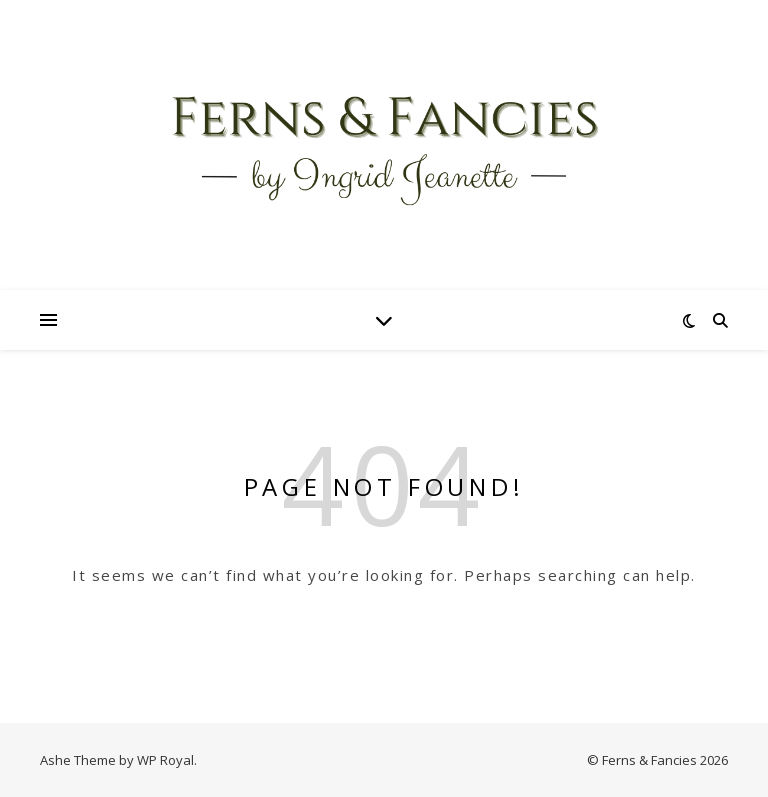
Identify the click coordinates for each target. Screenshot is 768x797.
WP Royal (165, 760)
